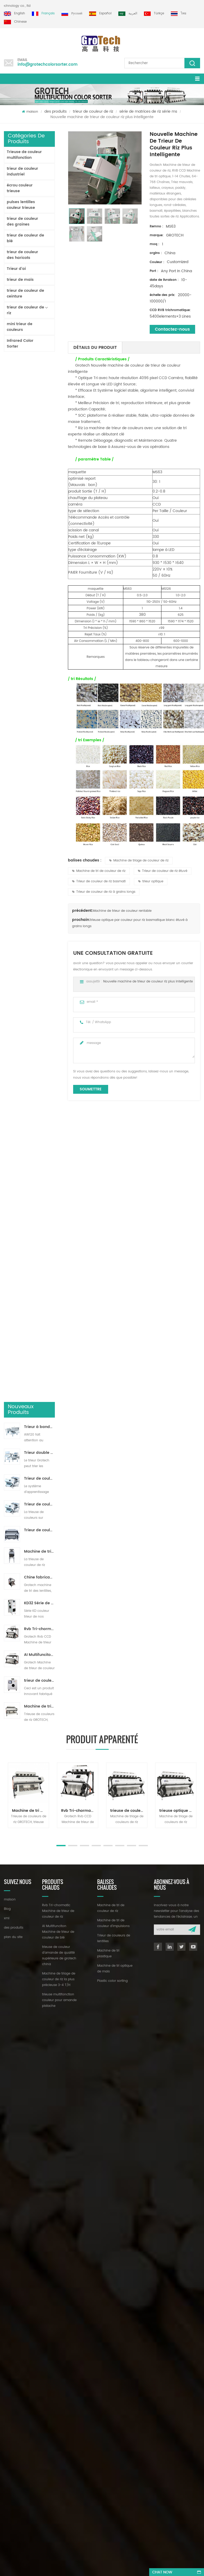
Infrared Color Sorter (20, 343)
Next (6, 1215)
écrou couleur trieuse (20, 188)
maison (30, 111)
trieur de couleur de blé (25, 238)
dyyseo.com (175, 1468)
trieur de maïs (20, 280)
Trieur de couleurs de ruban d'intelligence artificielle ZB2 (39, 437)
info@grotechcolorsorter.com (48, 64)
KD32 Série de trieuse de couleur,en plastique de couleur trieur (39, 561)
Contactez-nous (172, 329)
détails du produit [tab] (95, 347)
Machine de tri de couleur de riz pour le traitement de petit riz (39, 510)
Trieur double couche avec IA (39, 411)
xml (6, 1300)
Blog (7, 1290)
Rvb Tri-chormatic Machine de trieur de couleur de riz (39, 587)
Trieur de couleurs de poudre (39, 488)
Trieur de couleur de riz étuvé (162, 870)
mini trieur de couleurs (19, 327)
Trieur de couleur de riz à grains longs (103, 891)
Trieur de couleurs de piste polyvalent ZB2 (39, 462)
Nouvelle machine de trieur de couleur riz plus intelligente (148, 981)
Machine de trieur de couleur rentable (122, 910)
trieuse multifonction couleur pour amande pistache (59, 1382)
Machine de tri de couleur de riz (98, 870)
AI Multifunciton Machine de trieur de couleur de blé (39, 613)
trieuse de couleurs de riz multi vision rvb (128, 1192)
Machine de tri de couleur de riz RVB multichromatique (30, 1192)
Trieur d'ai (16, 269)
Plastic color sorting (112, 1362)
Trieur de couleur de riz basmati (99, 881)
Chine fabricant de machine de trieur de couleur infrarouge (39, 535)
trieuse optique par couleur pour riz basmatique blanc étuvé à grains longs (177, 1192)
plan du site (13, 1318)
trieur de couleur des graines (22, 221)
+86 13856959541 (65, 1420)
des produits (55, 111)
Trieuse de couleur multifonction (24, 155)
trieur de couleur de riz (93, 111)
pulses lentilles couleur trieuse (21, 205)
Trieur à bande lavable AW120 (39, 385)
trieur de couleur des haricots (22, 255)
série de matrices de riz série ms (148, 111)
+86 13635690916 (36, 1420)
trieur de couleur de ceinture (25, 293)
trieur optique (150, 881)
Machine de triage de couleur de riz (138, 860)
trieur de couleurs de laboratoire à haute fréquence (39, 639)
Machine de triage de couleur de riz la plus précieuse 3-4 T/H (39, 664)
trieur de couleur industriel (22, 171)
